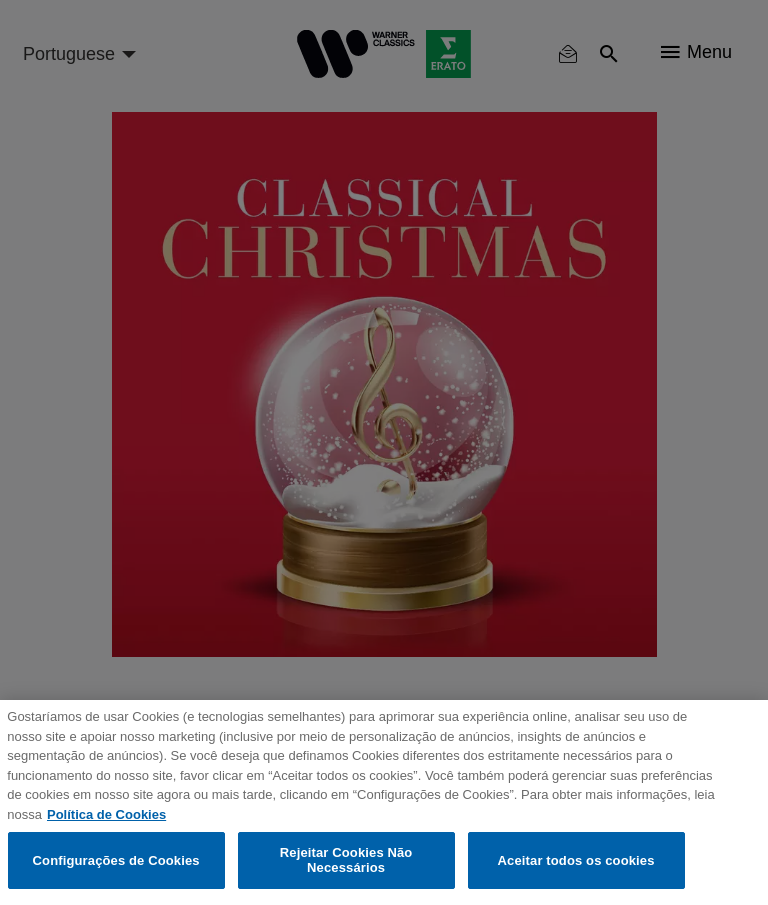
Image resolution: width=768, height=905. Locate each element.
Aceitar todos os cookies (576, 860)
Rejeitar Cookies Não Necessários (346, 860)
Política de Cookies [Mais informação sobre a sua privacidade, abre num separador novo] (106, 814)
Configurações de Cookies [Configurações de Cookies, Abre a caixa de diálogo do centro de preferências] (116, 860)
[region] (384, 802)
